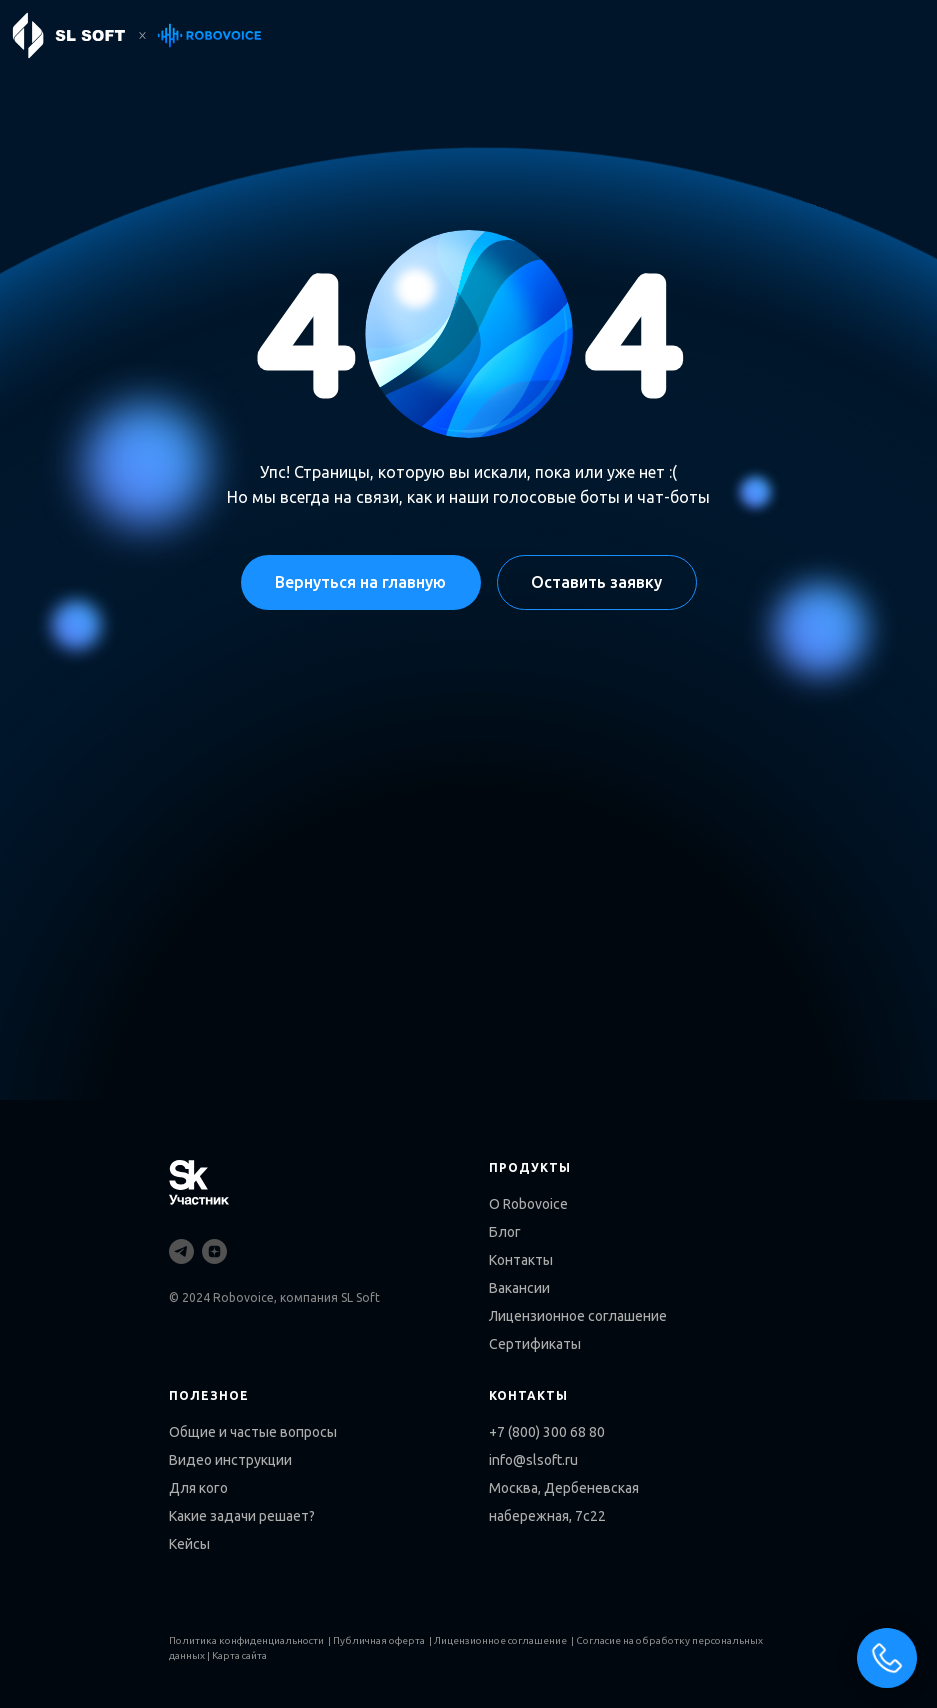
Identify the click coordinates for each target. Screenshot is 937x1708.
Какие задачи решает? (242, 1516)
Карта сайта (239, 1655)
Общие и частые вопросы (253, 1432)
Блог (505, 1232)
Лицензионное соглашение (578, 1316)
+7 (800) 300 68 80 (547, 1432)
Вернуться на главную (360, 582)
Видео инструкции (230, 1460)
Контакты (521, 1260)
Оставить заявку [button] (596, 582)
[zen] (214, 1251)
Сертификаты (535, 1344)
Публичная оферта (379, 1640)
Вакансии (519, 1288)
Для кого (198, 1488)
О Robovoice (528, 1204)
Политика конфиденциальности (246, 1640)
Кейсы (189, 1544)
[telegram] (181, 1251)
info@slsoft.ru (533, 1460)
